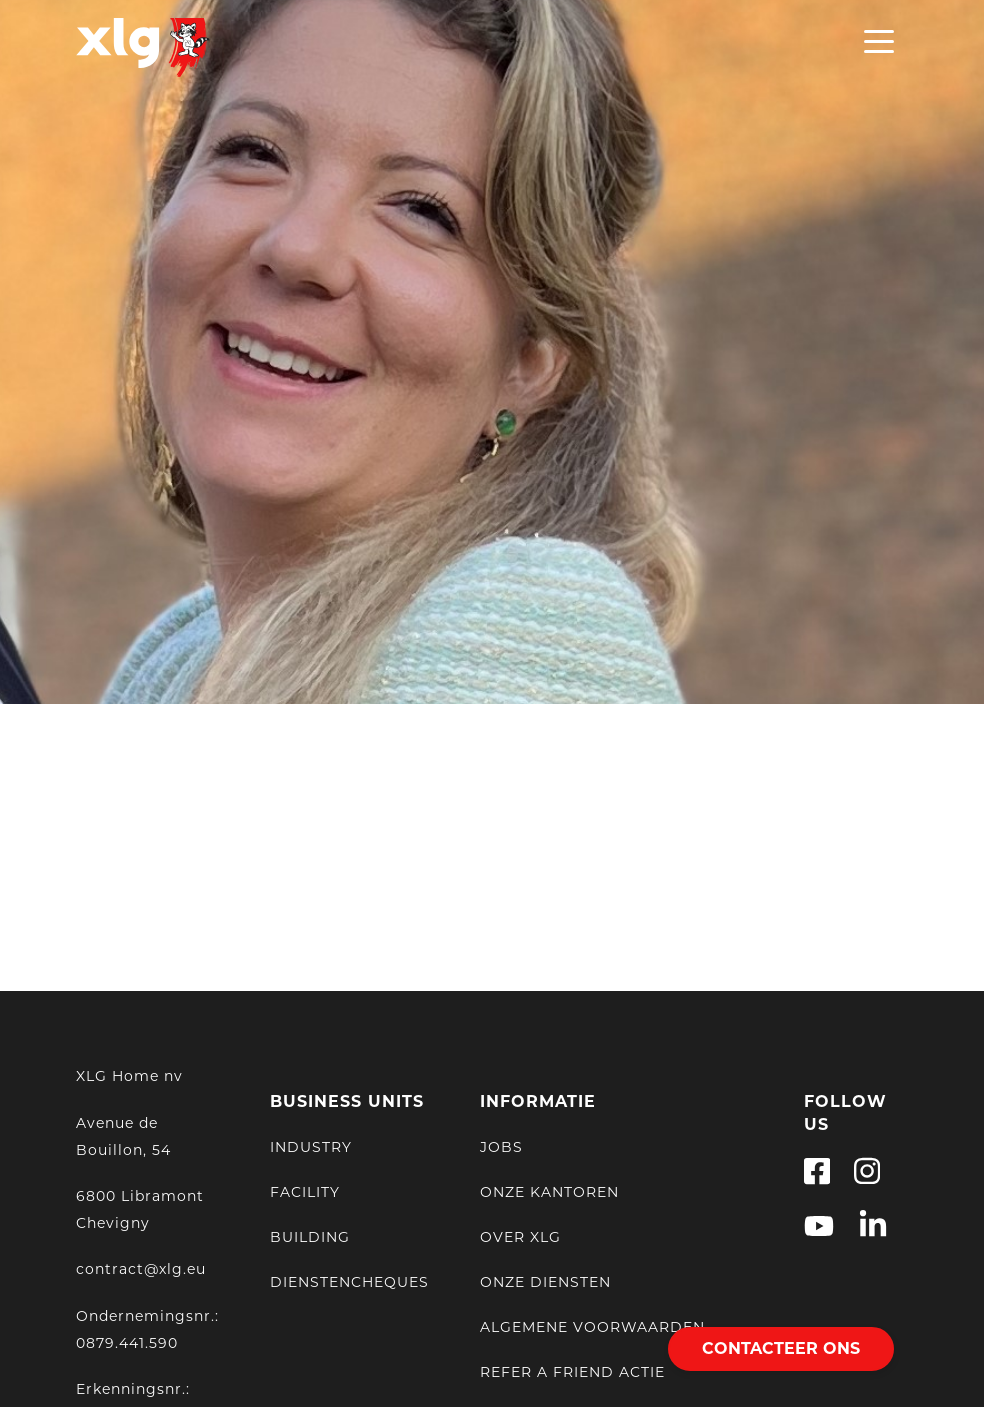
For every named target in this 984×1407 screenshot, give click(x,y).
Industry (311, 1145)
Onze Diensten (545, 1280)
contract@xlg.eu (141, 1268)
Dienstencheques (349, 1280)
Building (310, 1235)
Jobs (501, 1145)
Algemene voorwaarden (592, 1325)
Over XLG (520, 1235)
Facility (305, 1190)
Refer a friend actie (572, 1370)
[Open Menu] (879, 47)
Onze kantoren (549, 1190)
